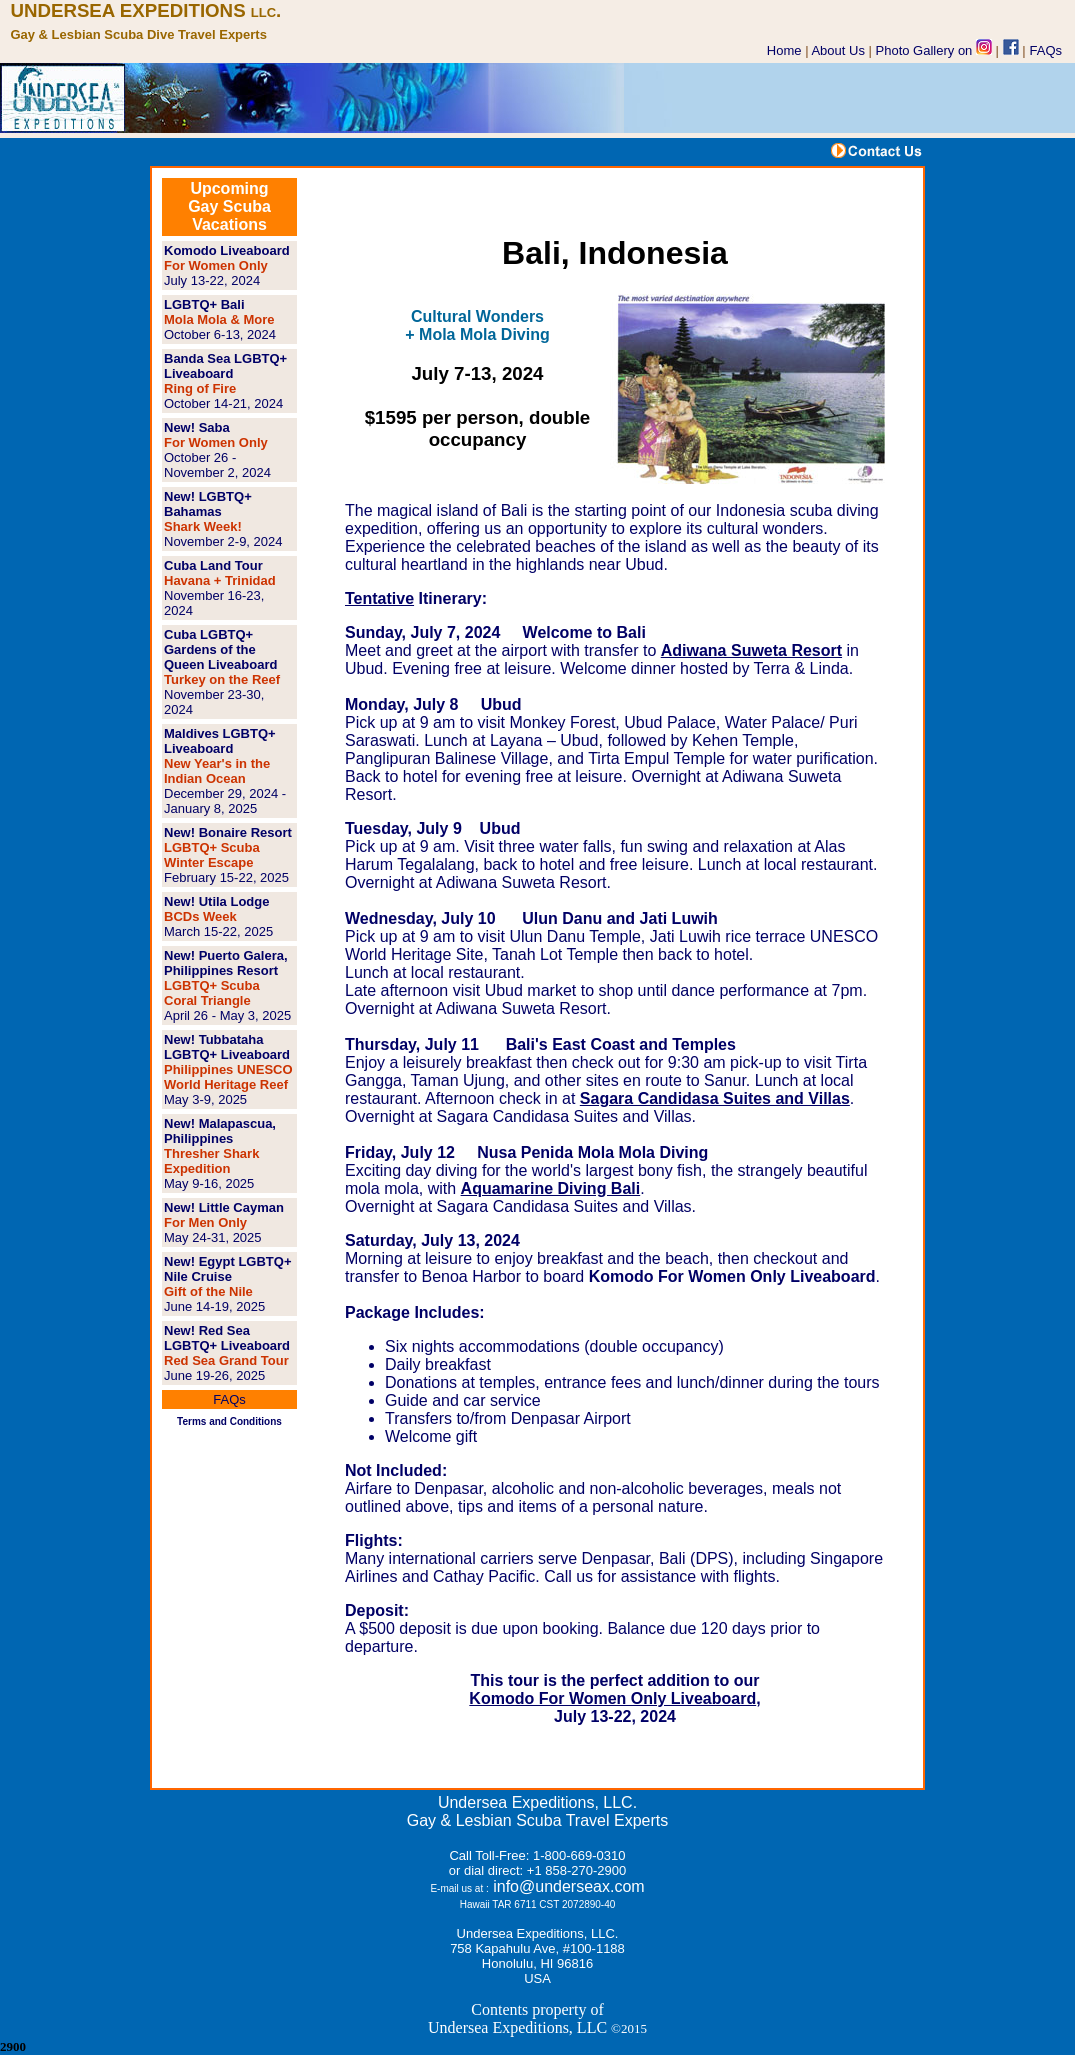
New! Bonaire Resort (228, 832)
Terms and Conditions (229, 1421)
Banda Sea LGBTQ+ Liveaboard (225, 366)
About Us (837, 50)
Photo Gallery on (934, 50)
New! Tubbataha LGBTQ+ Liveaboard (227, 1047)
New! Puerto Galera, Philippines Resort (226, 963)
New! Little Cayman (224, 1207)
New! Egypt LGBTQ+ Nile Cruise (227, 1269)
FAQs (1046, 50)
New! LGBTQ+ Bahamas (208, 504)
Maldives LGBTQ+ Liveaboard (220, 741)
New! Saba (197, 427)
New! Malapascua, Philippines (220, 1131)
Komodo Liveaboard (227, 250)
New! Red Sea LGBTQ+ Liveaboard (227, 1338)
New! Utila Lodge (216, 901)
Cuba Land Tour (213, 565)
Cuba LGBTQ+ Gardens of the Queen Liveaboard (220, 649)
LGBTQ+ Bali (204, 304)
